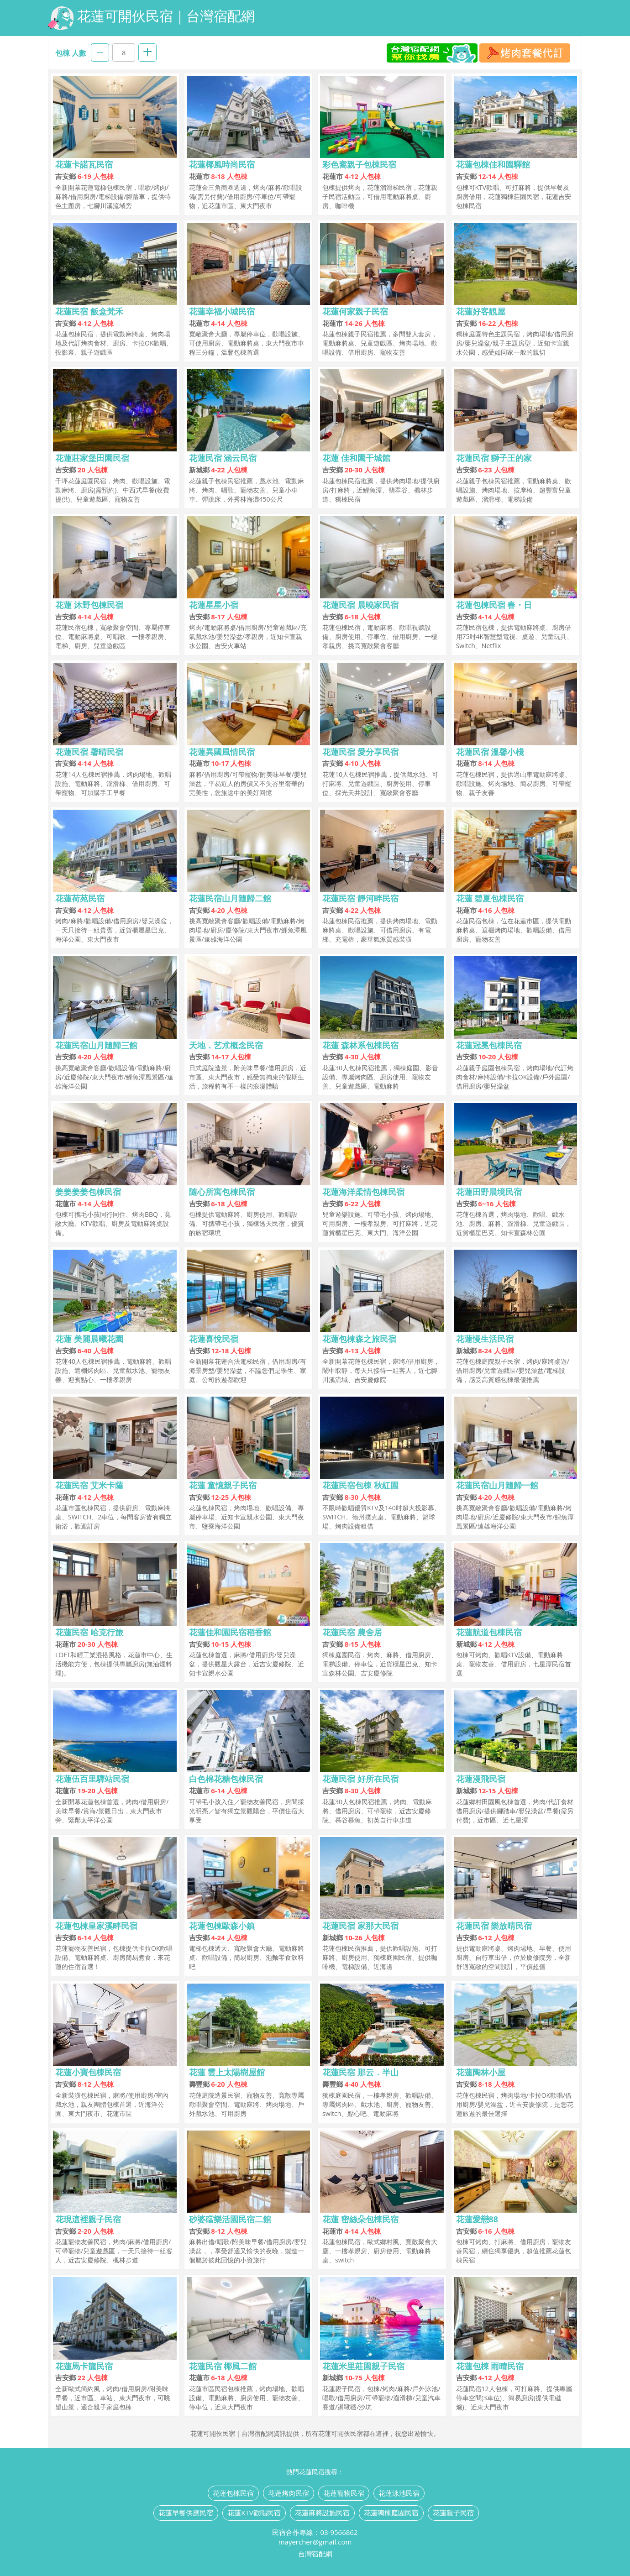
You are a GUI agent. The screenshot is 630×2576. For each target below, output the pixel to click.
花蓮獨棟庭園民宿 (391, 2512)
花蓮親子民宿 (453, 2512)
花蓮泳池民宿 (399, 2492)
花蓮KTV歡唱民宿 (253, 2512)
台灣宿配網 (315, 2553)
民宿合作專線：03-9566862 (314, 2532)
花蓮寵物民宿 (343, 2492)
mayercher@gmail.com (315, 2541)
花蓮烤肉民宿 (288, 2492)
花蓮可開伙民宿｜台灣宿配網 (151, 18)
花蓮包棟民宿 (233, 2492)
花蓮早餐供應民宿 (185, 2512)
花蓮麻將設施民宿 (322, 2512)
